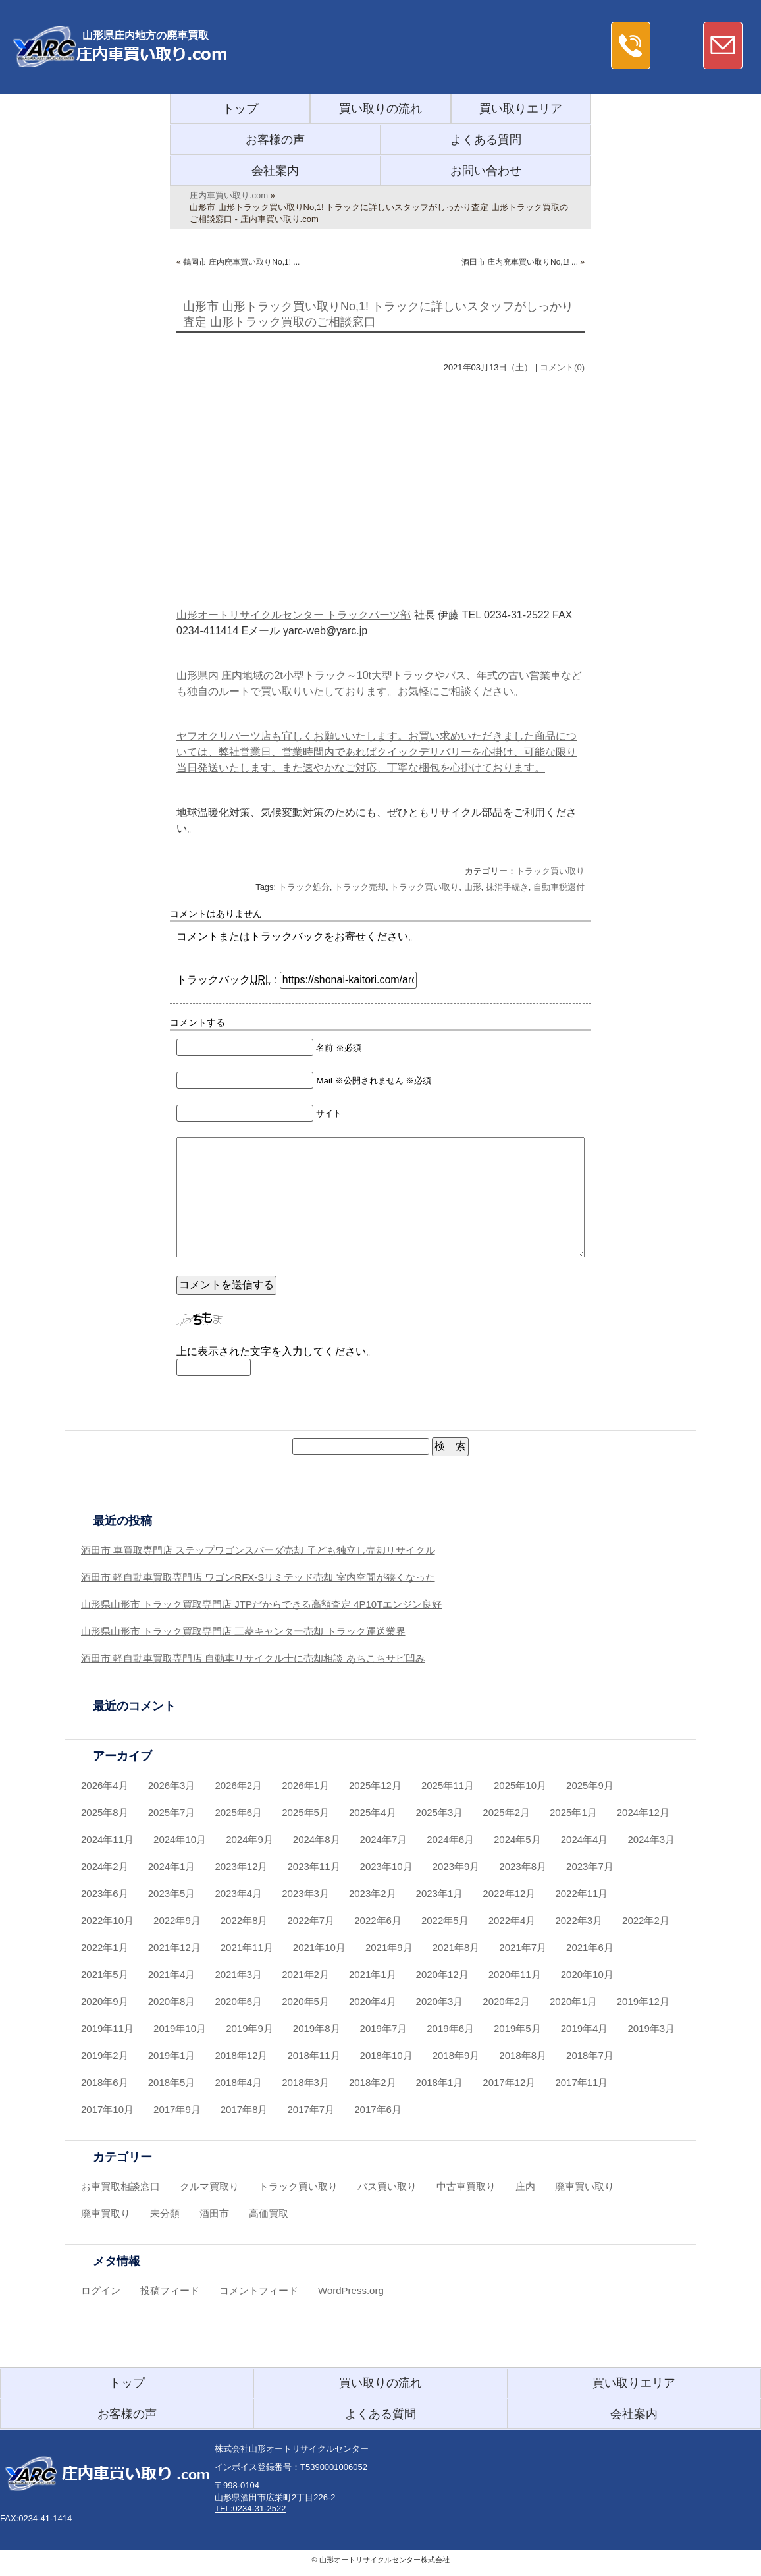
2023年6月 (104, 1893)
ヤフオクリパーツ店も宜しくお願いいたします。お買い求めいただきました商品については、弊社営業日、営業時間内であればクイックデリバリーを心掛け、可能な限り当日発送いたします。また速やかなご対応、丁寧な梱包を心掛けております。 (376, 751)
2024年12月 (643, 1812)
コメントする (197, 1022)
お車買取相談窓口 (120, 2186)
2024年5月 (517, 1839)
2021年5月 (104, 1974)
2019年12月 (643, 2001)
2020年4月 (372, 2001)
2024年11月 (107, 1839)
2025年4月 (372, 1812)
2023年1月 (439, 1893)
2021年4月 (172, 1974)
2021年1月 (372, 1974)
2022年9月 (177, 1920)
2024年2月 (104, 1866)
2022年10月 (107, 1920)
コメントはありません (216, 913)
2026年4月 (104, 1785)
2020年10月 (587, 1974)
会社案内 (275, 170)
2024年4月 (584, 1839)
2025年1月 (573, 1812)
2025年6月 (238, 1812)
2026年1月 (305, 1785)
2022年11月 (581, 1893)
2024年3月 (651, 1839)
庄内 (525, 2186)
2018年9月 (456, 2055)
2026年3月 (172, 1785)
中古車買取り (466, 2186)
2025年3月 (439, 1812)
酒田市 (214, 2213)
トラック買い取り (550, 871)
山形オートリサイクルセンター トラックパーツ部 (293, 614)
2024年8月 (316, 1839)
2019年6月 (450, 2028)
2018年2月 (372, 2082)
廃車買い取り (584, 2186)
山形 (472, 887)
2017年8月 (244, 2109)
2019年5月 (517, 2028)
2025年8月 (104, 1812)
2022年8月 (244, 1920)
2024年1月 (172, 1866)
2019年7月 (383, 2028)
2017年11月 (581, 2082)
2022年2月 (645, 1920)
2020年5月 (305, 2001)
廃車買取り (105, 2213)
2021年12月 (174, 1947)
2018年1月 (439, 2082)
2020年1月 (573, 2001)
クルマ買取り (209, 2186)
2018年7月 (590, 2055)
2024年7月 (383, 1839)
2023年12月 (241, 1866)
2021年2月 (305, 1974)
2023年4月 (238, 1893)
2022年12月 (509, 1893)
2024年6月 (450, 1839)
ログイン (100, 2290)
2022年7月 (311, 1920)
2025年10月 (520, 1785)
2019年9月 (249, 2028)
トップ (240, 108)
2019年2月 (104, 2055)
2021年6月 (590, 1947)
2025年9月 (590, 1785)
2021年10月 (319, 1947)
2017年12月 (509, 2082)
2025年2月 (506, 1812)
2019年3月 (651, 2028)
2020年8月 (172, 2001)
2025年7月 (172, 1812)
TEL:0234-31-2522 (250, 2508)
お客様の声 (275, 139)
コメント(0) (562, 367)
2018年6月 (104, 2082)
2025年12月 (375, 1785)
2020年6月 (238, 2001)
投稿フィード (169, 2290)
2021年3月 (238, 1974)
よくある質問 (485, 139)
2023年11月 (314, 1866)
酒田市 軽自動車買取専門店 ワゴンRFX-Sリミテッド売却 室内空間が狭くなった (258, 1577)
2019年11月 (107, 2028)
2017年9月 (177, 2109)
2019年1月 (172, 2055)
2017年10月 (107, 2109)
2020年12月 (442, 1974)
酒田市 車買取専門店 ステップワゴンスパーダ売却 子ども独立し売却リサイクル (258, 1550)
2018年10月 (386, 2055)
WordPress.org (351, 2290)
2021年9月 (389, 1947)
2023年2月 (372, 1893)
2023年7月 (590, 1866)
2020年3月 (439, 2001)
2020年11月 (514, 1974)
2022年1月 (104, 1947)
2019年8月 (316, 2028)
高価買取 (268, 2213)
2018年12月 (241, 2055)
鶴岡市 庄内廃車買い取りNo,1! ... (241, 262)
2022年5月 (445, 1920)
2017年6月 (378, 2109)
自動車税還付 (559, 887)
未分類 (165, 2213)
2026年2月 (238, 1785)
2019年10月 (179, 2028)
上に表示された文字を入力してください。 (276, 1351)
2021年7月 (522, 1947)
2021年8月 (456, 1947)
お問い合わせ (485, 170)
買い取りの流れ (380, 108)
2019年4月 (584, 2028)
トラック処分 (304, 887)
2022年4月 (512, 1920)
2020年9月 (104, 2001)
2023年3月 (305, 1893)
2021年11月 (247, 1947)
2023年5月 (172, 1893)
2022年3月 (578, 1920)
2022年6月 (378, 1920)
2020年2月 (506, 2001)
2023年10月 (386, 1866)
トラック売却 (360, 887)
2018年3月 (305, 2082)
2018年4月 (238, 2082)
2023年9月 (456, 1866)
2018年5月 (172, 2082)
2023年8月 (522, 1866)
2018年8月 (522, 2055)
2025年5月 (305, 1812)
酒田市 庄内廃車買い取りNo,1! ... (519, 262)
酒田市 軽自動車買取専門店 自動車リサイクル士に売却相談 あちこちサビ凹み (253, 1658)
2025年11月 (447, 1785)
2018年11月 (314, 2055)
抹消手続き (507, 887)
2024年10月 (179, 1839)
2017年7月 (311, 2109)
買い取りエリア (520, 108)
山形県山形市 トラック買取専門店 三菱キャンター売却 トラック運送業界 (243, 1631)
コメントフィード (258, 2290)
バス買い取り (387, 2186)
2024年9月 (249, 1839)
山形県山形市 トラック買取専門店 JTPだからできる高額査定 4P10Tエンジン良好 (261, 1604)
